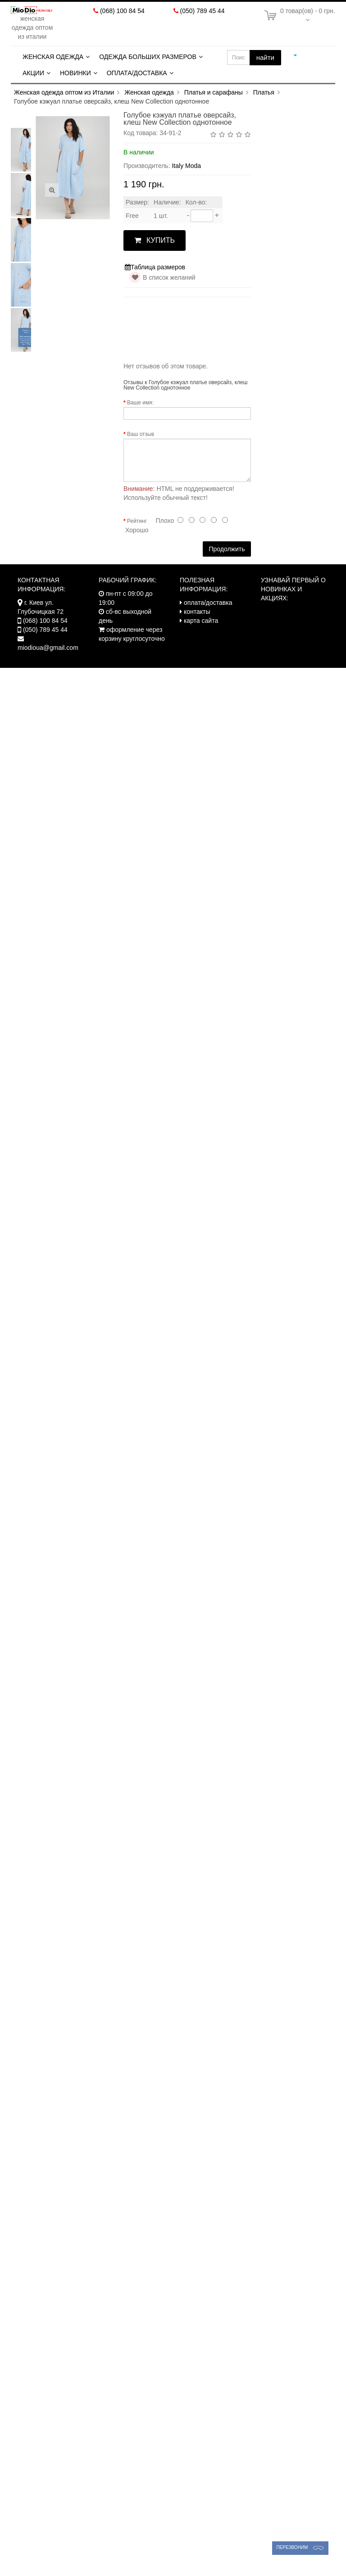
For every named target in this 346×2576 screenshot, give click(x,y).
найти (265, 57)
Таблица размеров (155, 267)
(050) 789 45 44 (202, 10)
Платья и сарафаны (213, 92)
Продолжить (227, 549)
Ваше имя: (140, 402)
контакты (197, 611)
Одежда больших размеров (147, 56)
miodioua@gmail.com (48, 647)
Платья (263, 92)
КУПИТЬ (154, 240)
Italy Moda (186, 165)
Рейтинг (137, 521)
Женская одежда (53, 56)
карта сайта (201, 620)
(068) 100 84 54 (122, 10)
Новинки (75, 73)
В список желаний (169, 277)
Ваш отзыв (140, 434)
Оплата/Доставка (137, 73)
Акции (33, 73)
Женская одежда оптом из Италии (64, 92)
